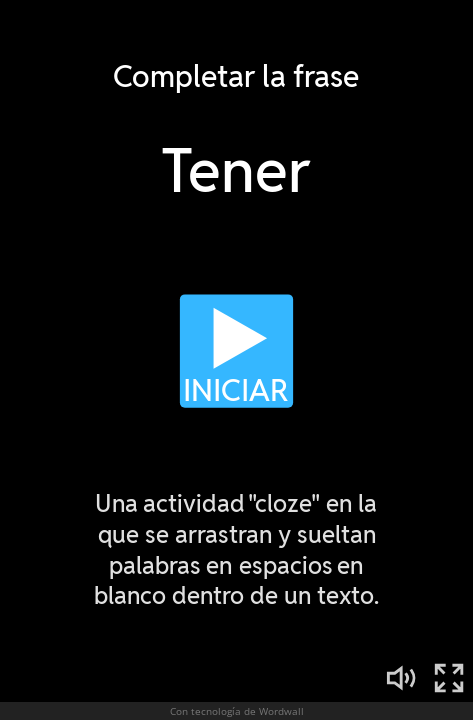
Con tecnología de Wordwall (237, 711)
